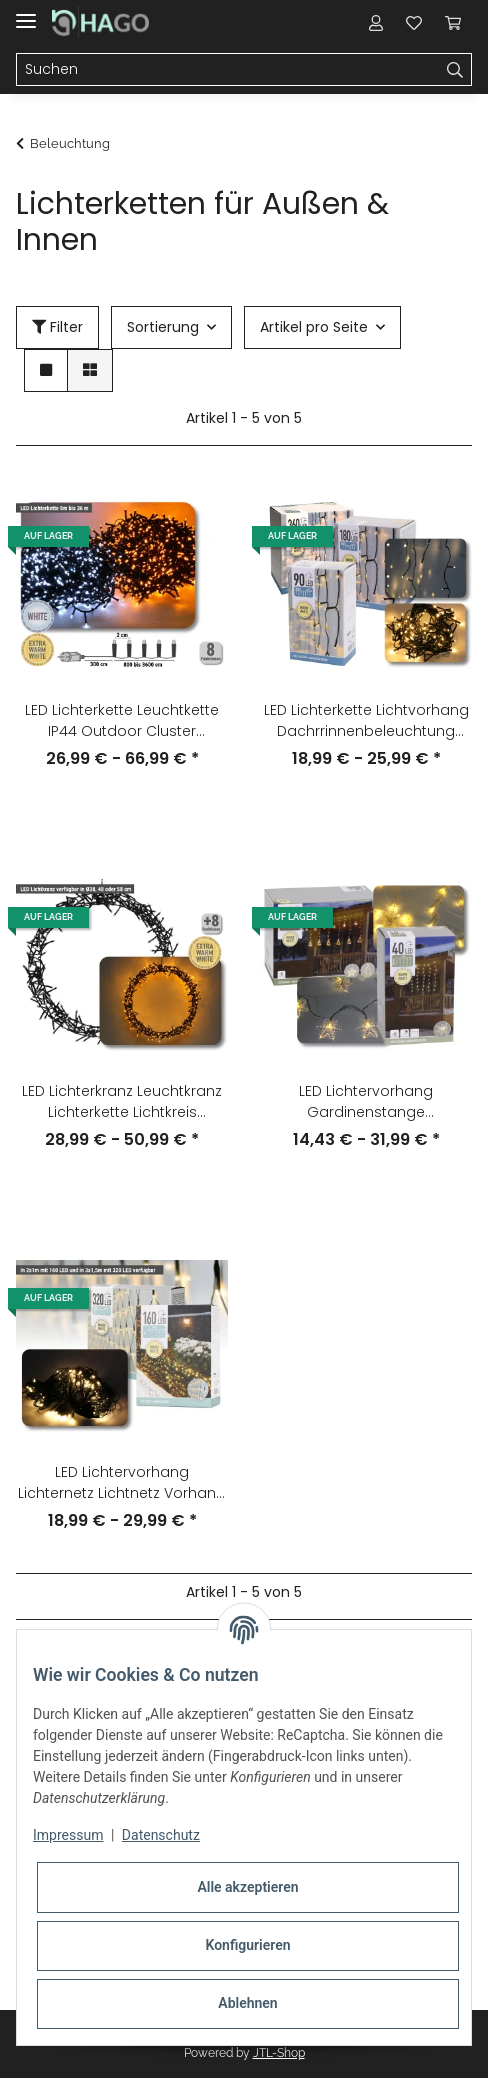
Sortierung (163, 327)
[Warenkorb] (453, 22)
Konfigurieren (247, 1945)
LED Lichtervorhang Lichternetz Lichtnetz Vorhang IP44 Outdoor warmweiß (122, 1483)
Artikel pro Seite (314, 327)
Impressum (68, 1835)
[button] (376, 22)
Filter (57, 327)
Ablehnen (247, 2003)
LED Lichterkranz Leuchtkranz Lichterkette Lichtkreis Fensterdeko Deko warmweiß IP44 (122, 1102)
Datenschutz (161, 1835)
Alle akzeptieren (247, 1887)
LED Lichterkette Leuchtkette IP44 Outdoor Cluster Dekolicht (122, 721)
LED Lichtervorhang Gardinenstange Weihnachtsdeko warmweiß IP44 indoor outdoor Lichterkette (366, 1102)
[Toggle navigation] (26, 12)
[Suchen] (228, 70)
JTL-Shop (279, 2053)
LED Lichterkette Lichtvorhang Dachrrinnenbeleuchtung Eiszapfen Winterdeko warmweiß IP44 (366, 721)
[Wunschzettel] (414, 22)
